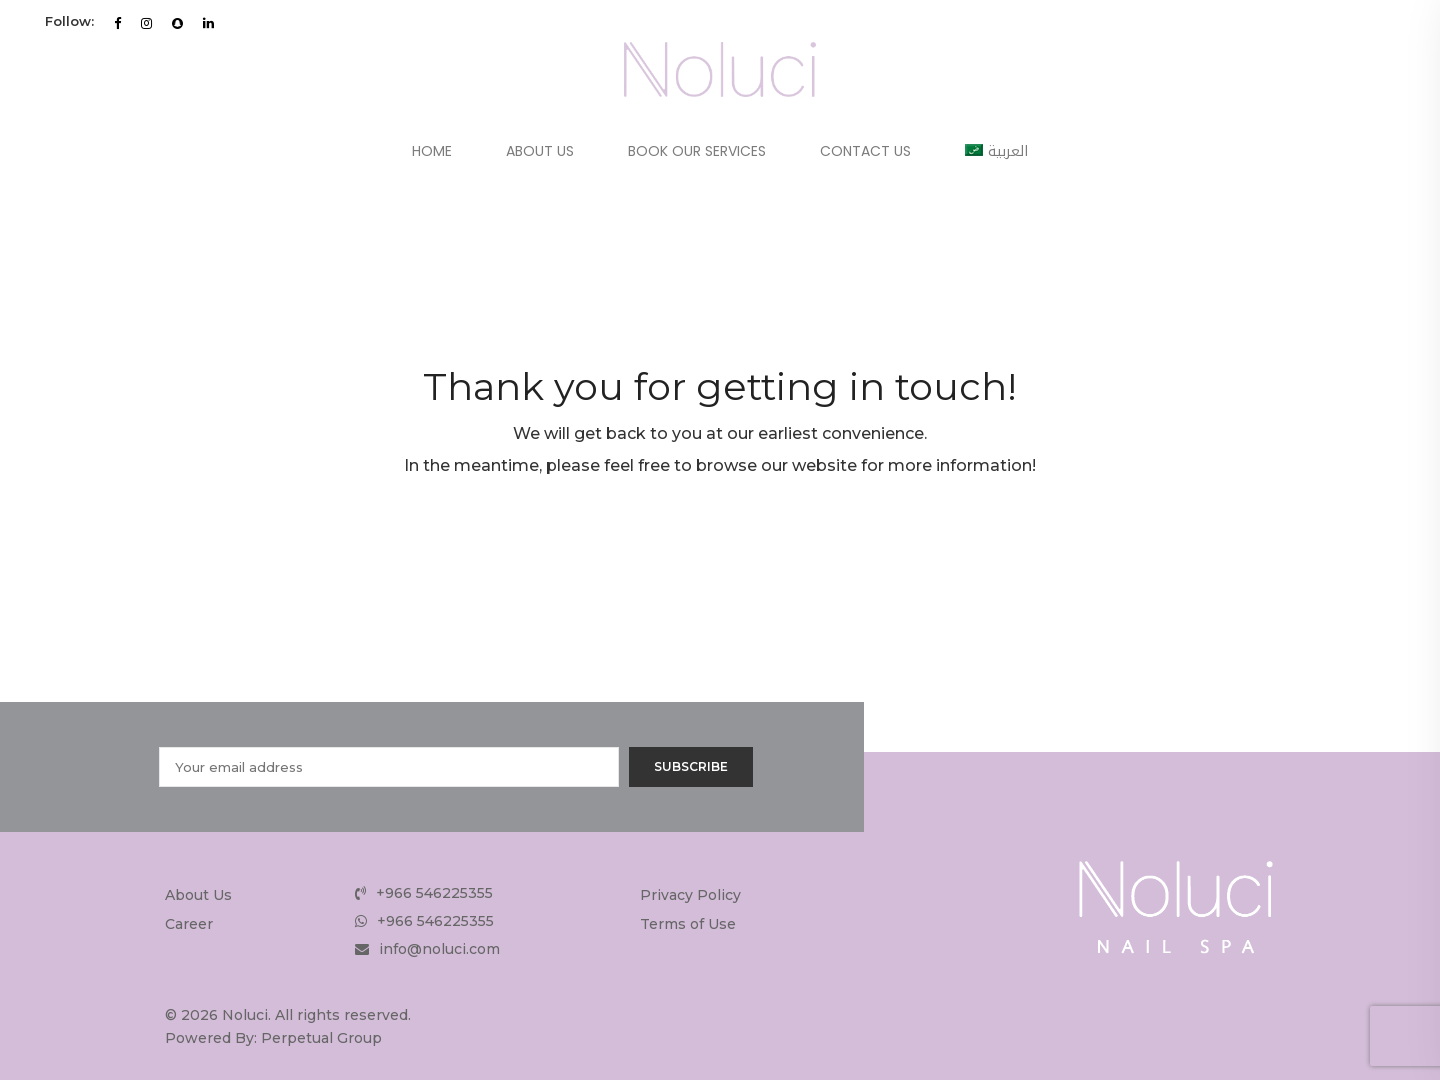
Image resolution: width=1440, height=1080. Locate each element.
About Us (540, 151)
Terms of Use (688, 924)
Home (432, 151)
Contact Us (865, 151)
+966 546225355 (434, 893)
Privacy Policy (690, 895)
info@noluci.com (439, 949)
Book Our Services (697, 151)
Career (189, 924)
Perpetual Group (321, 1038)
